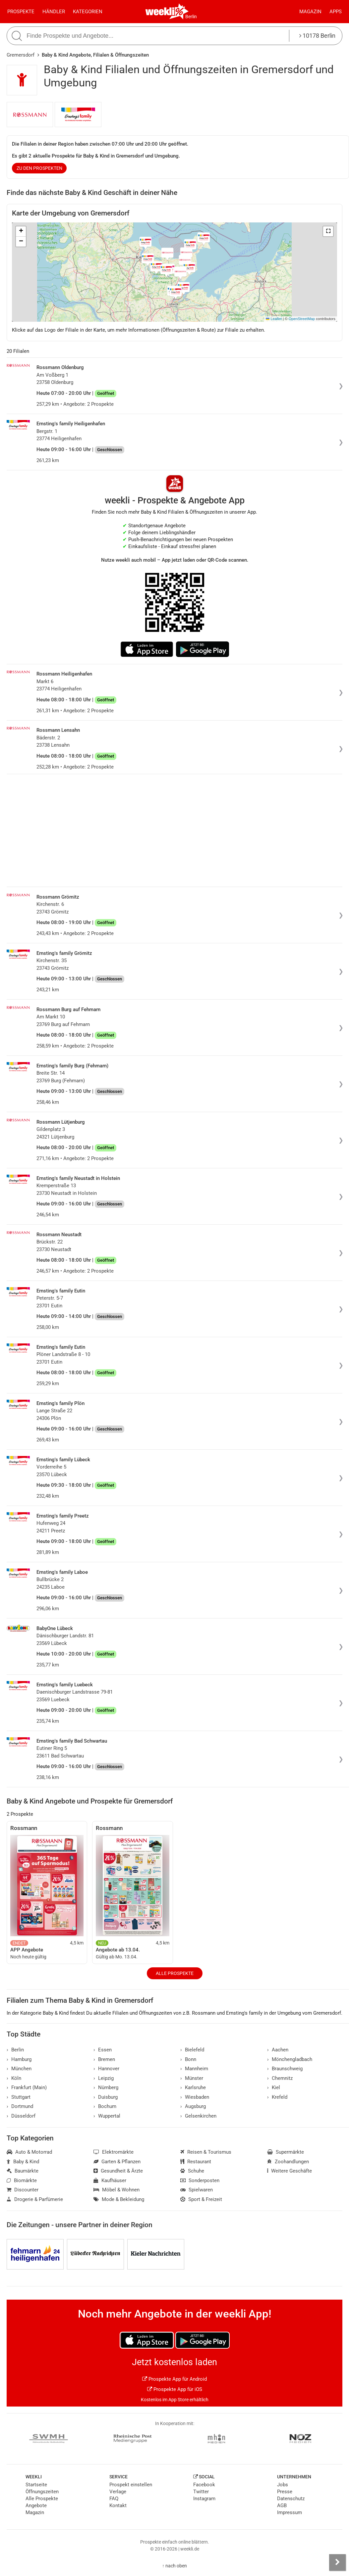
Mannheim (194, 2069)
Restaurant (195, 2162)
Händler (53, 12)
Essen (102, 2050)
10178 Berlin (317, 35)
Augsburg (193, 2106)
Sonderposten (199, 2180)
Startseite (36, 2485)
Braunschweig (285, 2069)
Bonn (188, 2059)
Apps (335, 12)
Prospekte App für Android (174, 2379)
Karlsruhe (193, 2087)
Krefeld (277, 2097)
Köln (14, 2078)
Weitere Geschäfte (289, 2171)
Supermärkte (285, 2152)
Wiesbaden (194, 2097)
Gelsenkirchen (198, 2116)
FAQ (113, 2499)
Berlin (191, 16)
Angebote (36, 2505)
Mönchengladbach (289, 2059)
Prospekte (20, 12)
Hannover (106, 2069)
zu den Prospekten (39, 168)
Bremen (104, 2059)
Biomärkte (22, 2180)
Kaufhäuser (109, 2180)
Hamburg (19, 2059)
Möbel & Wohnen (116, 2190)
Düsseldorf (21, 2116)
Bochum (104, 2106)
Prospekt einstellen (130, 2485)
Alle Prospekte (175, 1973)
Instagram (204, 2499)
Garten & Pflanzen (117, 2162)
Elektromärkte (113, 2152)
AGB (282, 2505)
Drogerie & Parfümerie (35, 2199)
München (19, 2069)
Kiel (273, 2087)
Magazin (310, 12)
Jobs (282, 2485)
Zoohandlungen (288, 2162)
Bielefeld (192, 2050)
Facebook (204, 2485)
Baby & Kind (23, 2162)
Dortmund (20, 2106)
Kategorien (87, 12)
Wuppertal (106, 2116)
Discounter (22, 2190)
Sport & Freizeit (201, 2199)
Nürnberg (105, 2087)
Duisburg (105, 2097)
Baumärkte (22, 2171)
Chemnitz (280, 2078)
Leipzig (103, 2078)
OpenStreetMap (302, 319)
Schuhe (192, 2171)
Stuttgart (18, 2097)
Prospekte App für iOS (174, 2389)
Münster (191, 2078)
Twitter (201, 2492)
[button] (328, 231)
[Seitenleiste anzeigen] (337, 2562)
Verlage (117, 2492)
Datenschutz (291, 2499)
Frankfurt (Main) (27, 2087)
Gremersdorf (20, 55)
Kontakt (118, 2505)
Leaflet (274, 319)
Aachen (277, 2050)
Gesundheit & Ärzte (118, 2171)
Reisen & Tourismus (205, 2152)
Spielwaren (196, 2190)
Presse (284, 2492)
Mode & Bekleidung (118, 2199)
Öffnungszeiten (42, 2492)
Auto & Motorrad (29, 2152)
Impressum (289, 2512)
